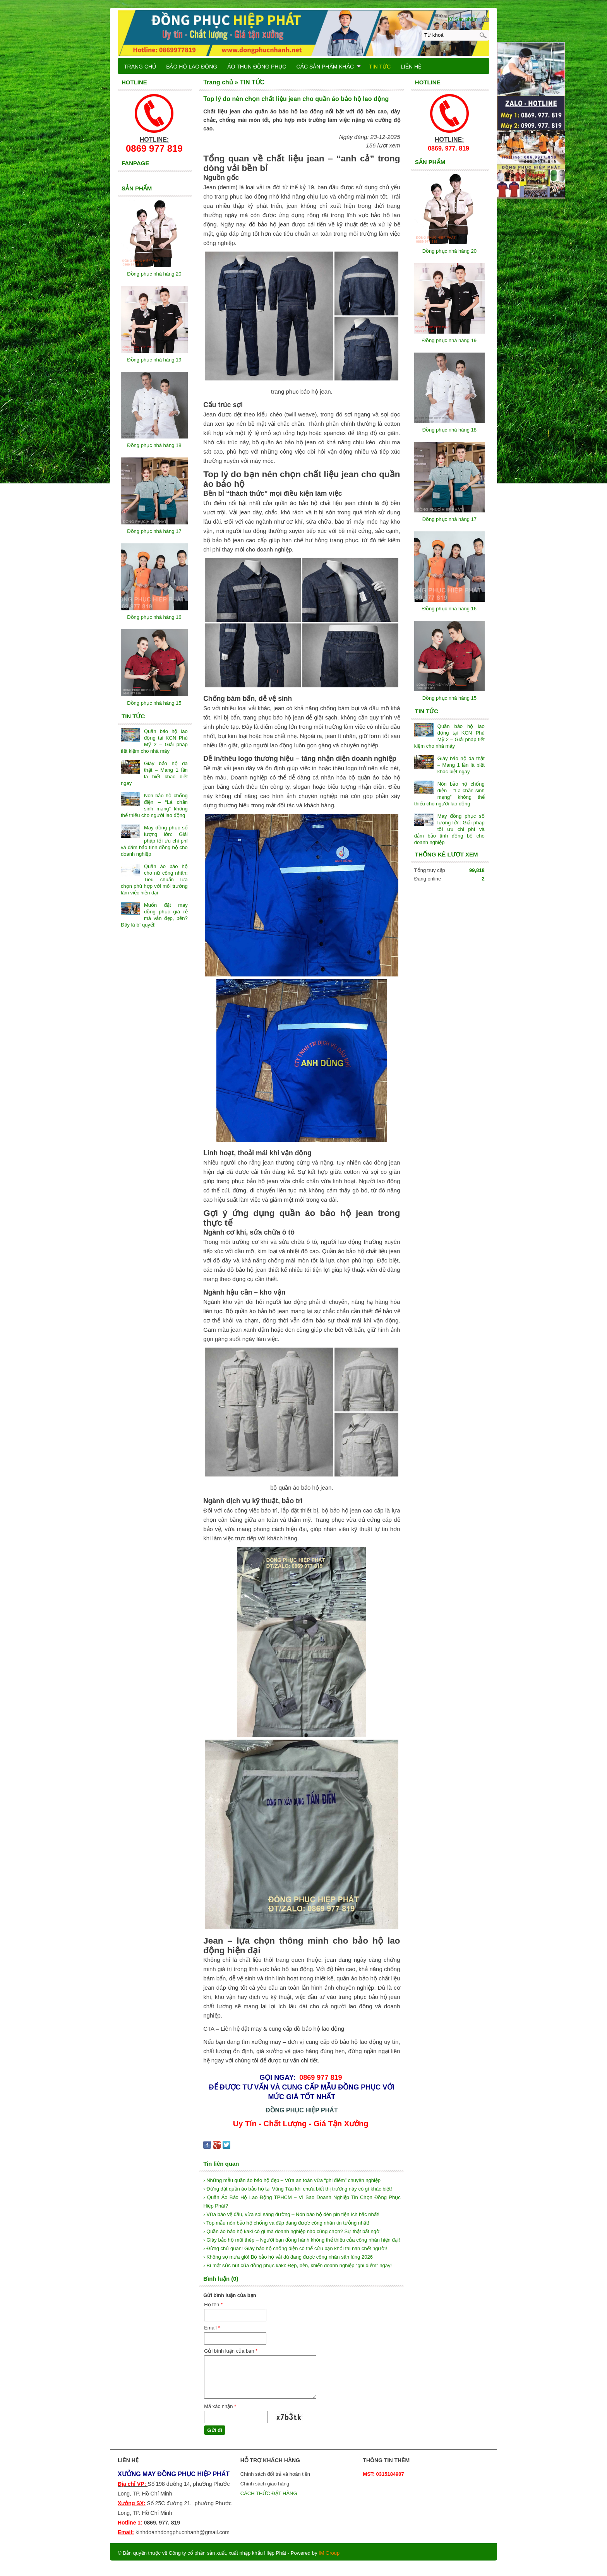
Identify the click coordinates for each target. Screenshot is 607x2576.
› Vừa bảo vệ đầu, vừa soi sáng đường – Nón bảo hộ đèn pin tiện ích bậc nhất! (291, 2214)
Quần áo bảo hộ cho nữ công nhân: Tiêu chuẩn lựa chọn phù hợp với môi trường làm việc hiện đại (154, 879)
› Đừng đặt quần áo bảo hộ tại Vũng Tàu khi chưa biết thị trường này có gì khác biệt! (297, 2189)
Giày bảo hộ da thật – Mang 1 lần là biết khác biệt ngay (461, 764)
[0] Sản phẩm (463, 19)
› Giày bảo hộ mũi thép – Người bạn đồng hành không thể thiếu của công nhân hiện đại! (301, 2240)
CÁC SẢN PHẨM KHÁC (328, 66)
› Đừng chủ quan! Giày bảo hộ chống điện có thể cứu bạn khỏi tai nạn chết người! (295, 2248)
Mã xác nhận (220, 2406)
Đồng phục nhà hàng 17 (449, 519)
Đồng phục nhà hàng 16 (449, 608)
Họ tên (213, 2304)
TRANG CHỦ (140, 66)
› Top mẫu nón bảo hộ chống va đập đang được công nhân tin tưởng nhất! (286, 2223)
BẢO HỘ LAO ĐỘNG (191, 66)
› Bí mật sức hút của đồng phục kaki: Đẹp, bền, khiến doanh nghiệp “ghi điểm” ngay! (297, 2265)
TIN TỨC (380, 66)
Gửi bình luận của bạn (230, 2351)
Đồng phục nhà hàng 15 (449, 698)
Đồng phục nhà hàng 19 (449, 340)
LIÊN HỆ (411, 66)
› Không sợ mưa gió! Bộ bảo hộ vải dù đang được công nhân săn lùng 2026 (288, 2257)
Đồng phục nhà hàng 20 (449, 251)
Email (212, 2328)
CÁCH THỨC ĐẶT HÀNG (269, 2493)
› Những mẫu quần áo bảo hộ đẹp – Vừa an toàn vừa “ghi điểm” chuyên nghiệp (292, 2180)
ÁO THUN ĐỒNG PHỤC (256, 66)
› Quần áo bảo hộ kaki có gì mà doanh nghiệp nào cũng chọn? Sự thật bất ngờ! (292, 2231)
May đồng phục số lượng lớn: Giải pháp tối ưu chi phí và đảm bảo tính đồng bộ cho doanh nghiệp (449, 829)
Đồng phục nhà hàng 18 (449, 430)
